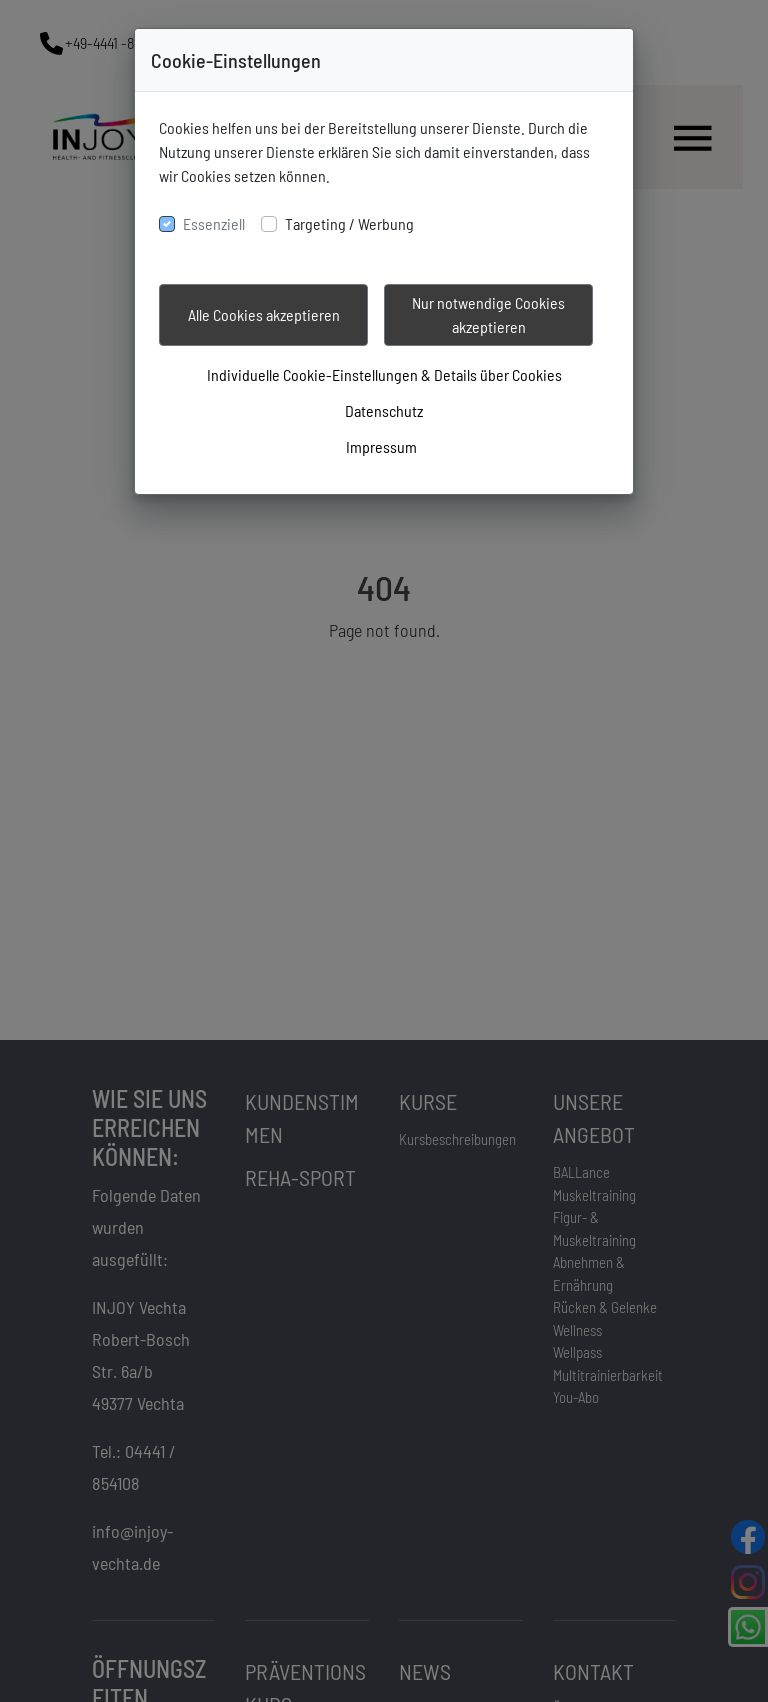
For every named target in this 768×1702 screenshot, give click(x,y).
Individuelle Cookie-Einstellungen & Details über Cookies (384, 374)
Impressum (381, 446)
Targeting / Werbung (349, 223)
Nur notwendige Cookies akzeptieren (488, 314)
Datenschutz (384, 410)
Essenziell (214, 223)
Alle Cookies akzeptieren (264, 314)
